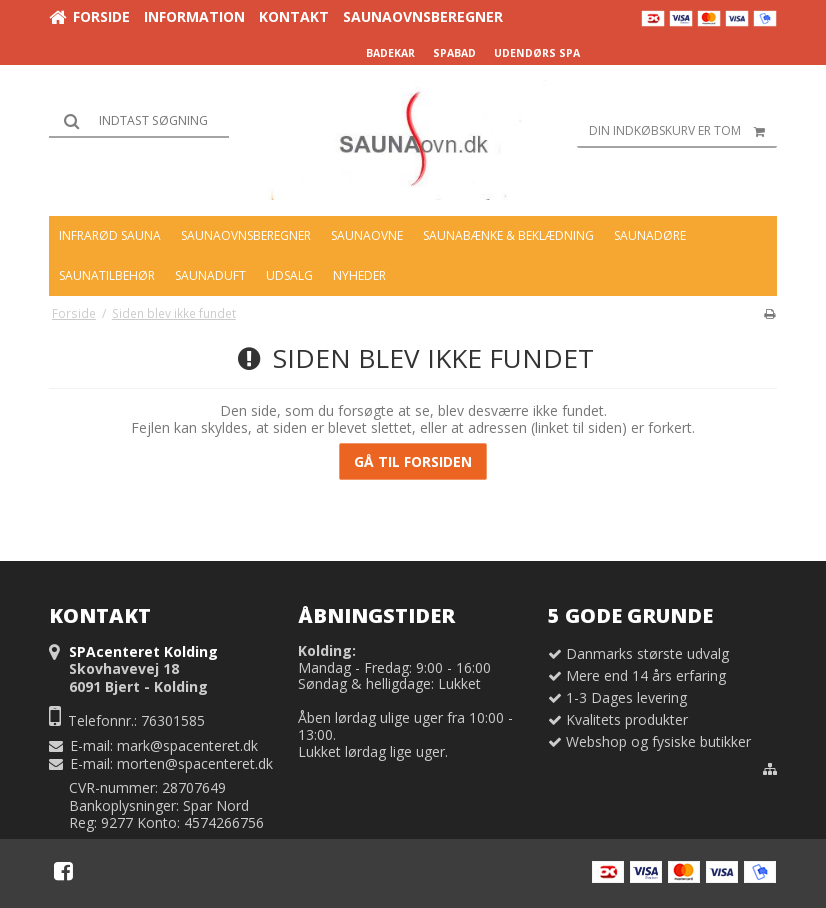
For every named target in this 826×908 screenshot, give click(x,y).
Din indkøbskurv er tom (683, 131)
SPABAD (454, 53)
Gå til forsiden (413, 461)
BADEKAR (390, 53)
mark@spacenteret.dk (187, 745)
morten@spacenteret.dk (195, 763)
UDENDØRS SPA (537, 53)
